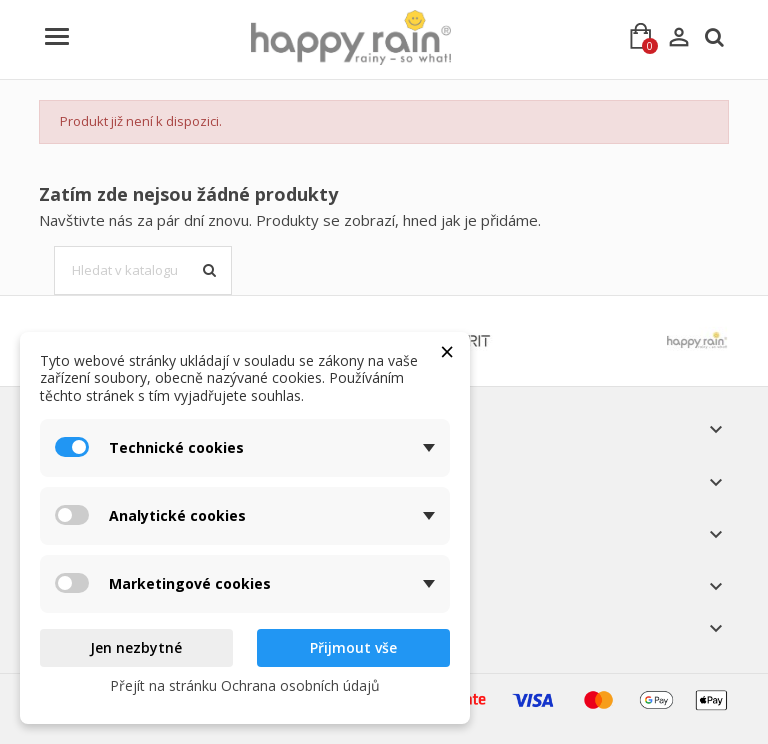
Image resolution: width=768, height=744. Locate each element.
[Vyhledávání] (143, 271)
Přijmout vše (353, 647)
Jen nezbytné (136, 647)
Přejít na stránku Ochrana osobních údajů (245, 685)
